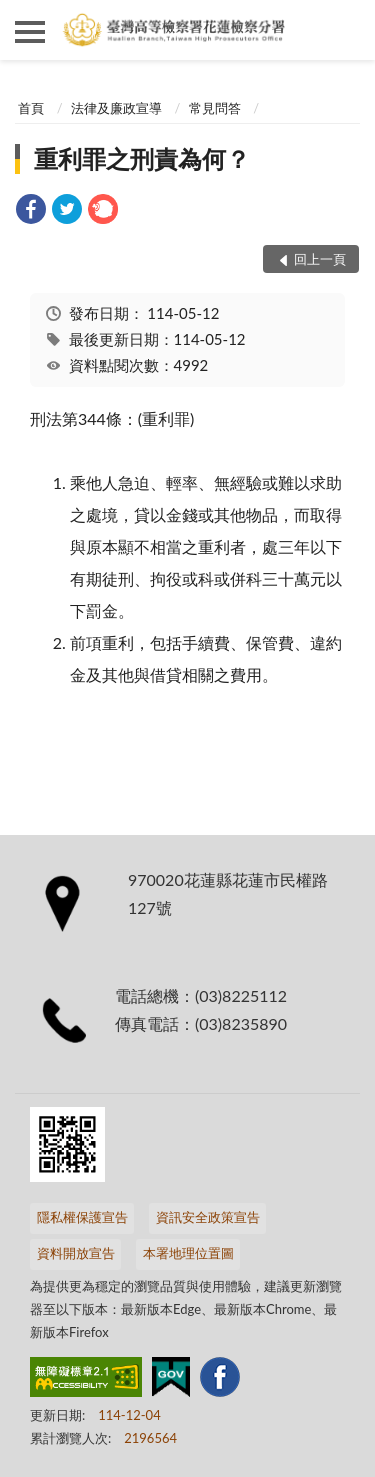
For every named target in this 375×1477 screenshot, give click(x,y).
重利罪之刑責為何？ (142, 158)
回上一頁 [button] (320, 259)
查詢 (345, 30)
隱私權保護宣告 (82, 1217)
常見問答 (215, 108)
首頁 (31, 108)
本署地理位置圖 (188, 1253)
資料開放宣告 (76, 1253)
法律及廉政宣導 (116, 108)
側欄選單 (30, 32)
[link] (31, 211)
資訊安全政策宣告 (208, 1217)
